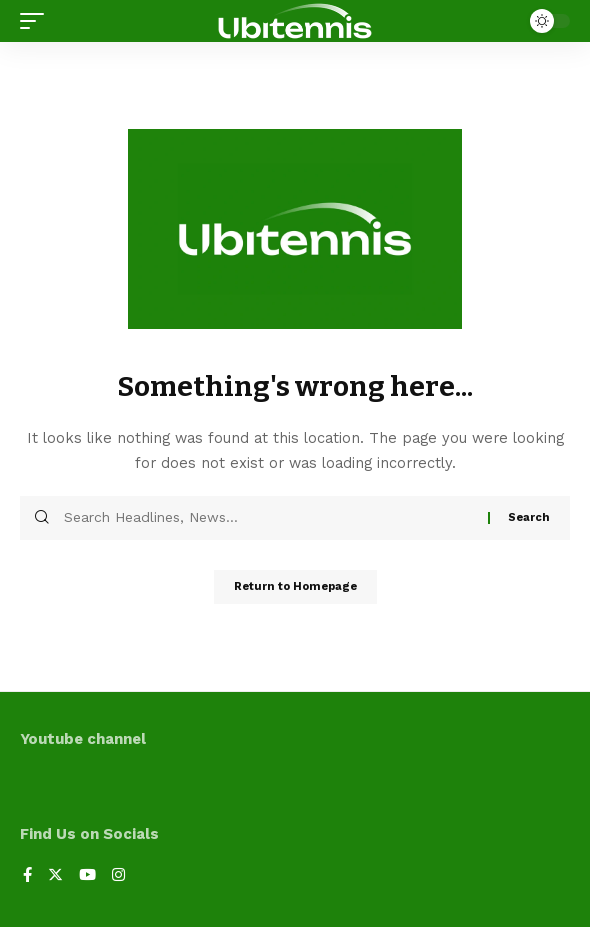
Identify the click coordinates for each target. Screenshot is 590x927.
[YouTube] (87, 876)
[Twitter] (55, 876)
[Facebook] (27, 876)
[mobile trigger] (37, 21)
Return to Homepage (295, 586)
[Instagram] (118, 876)
